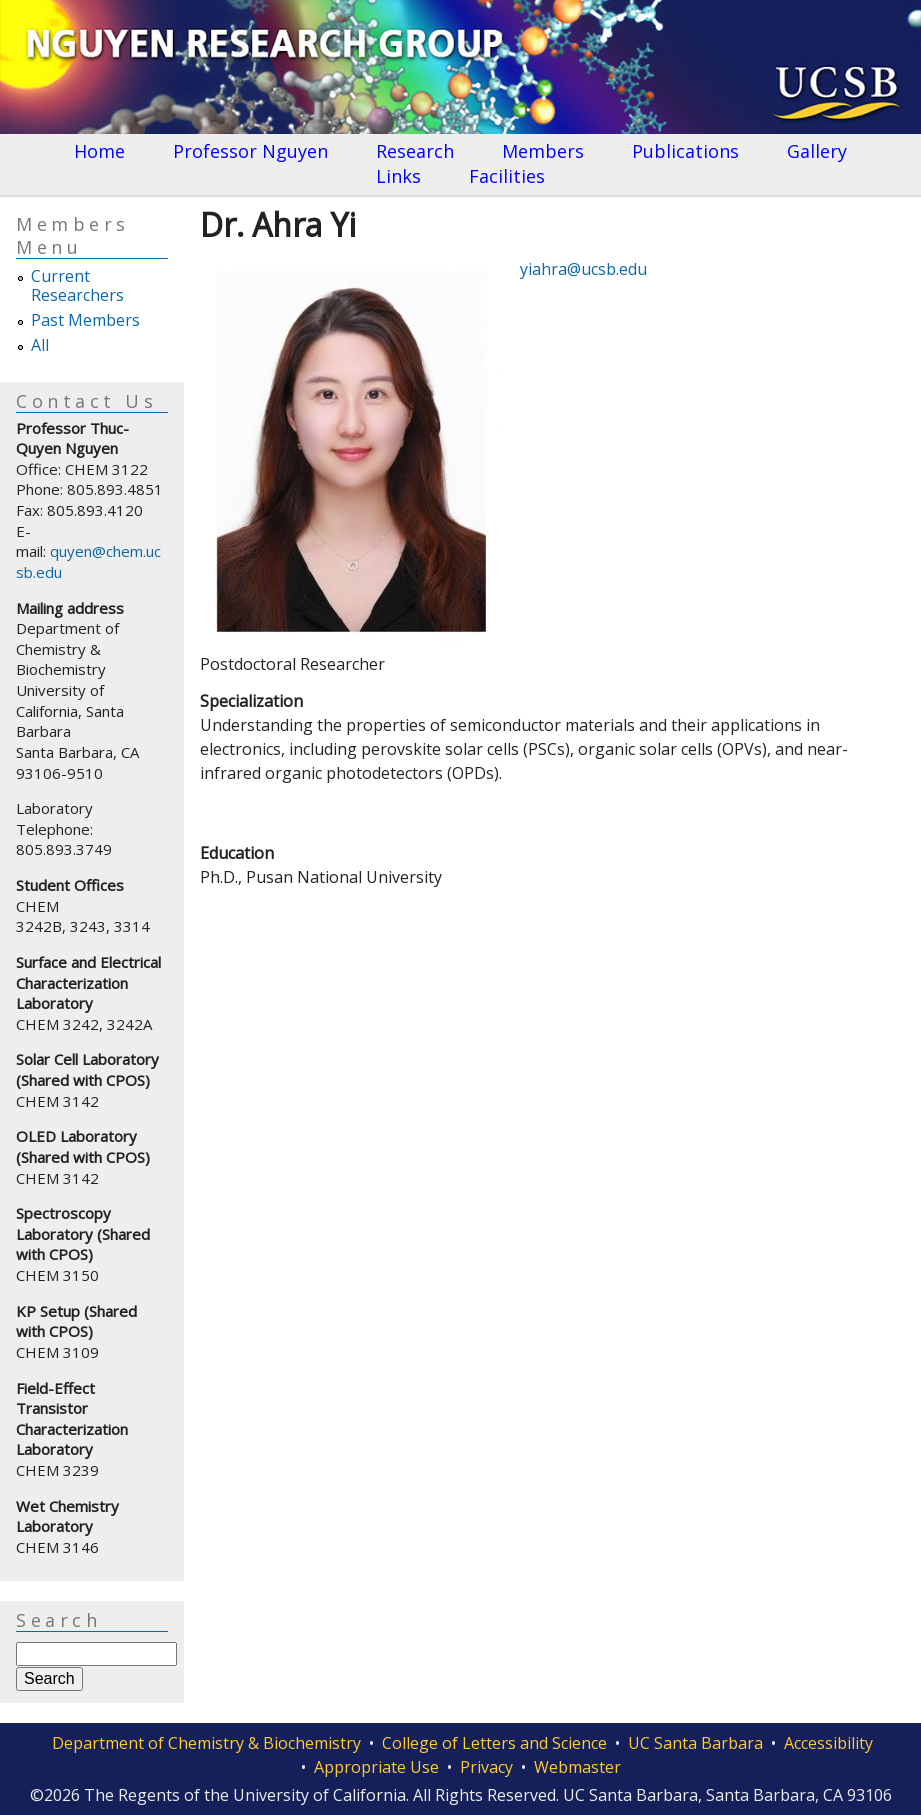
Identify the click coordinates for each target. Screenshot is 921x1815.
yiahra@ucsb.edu (583, 269)
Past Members (85, 320)
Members (543, 151)
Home (99, 151)
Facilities (507, 176)
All (40, 345)
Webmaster (577, 1767)
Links (398, 176)
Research (415, 151)
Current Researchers (77, 286)
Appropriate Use (376, 1767)
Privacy (486, 1767)
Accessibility (828, 1743)
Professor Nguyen (250, 151)
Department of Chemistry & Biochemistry (206, 1743)
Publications (685, 151)
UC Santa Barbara (695, 1743)
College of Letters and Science (494, 1743)
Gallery (817, 151)
